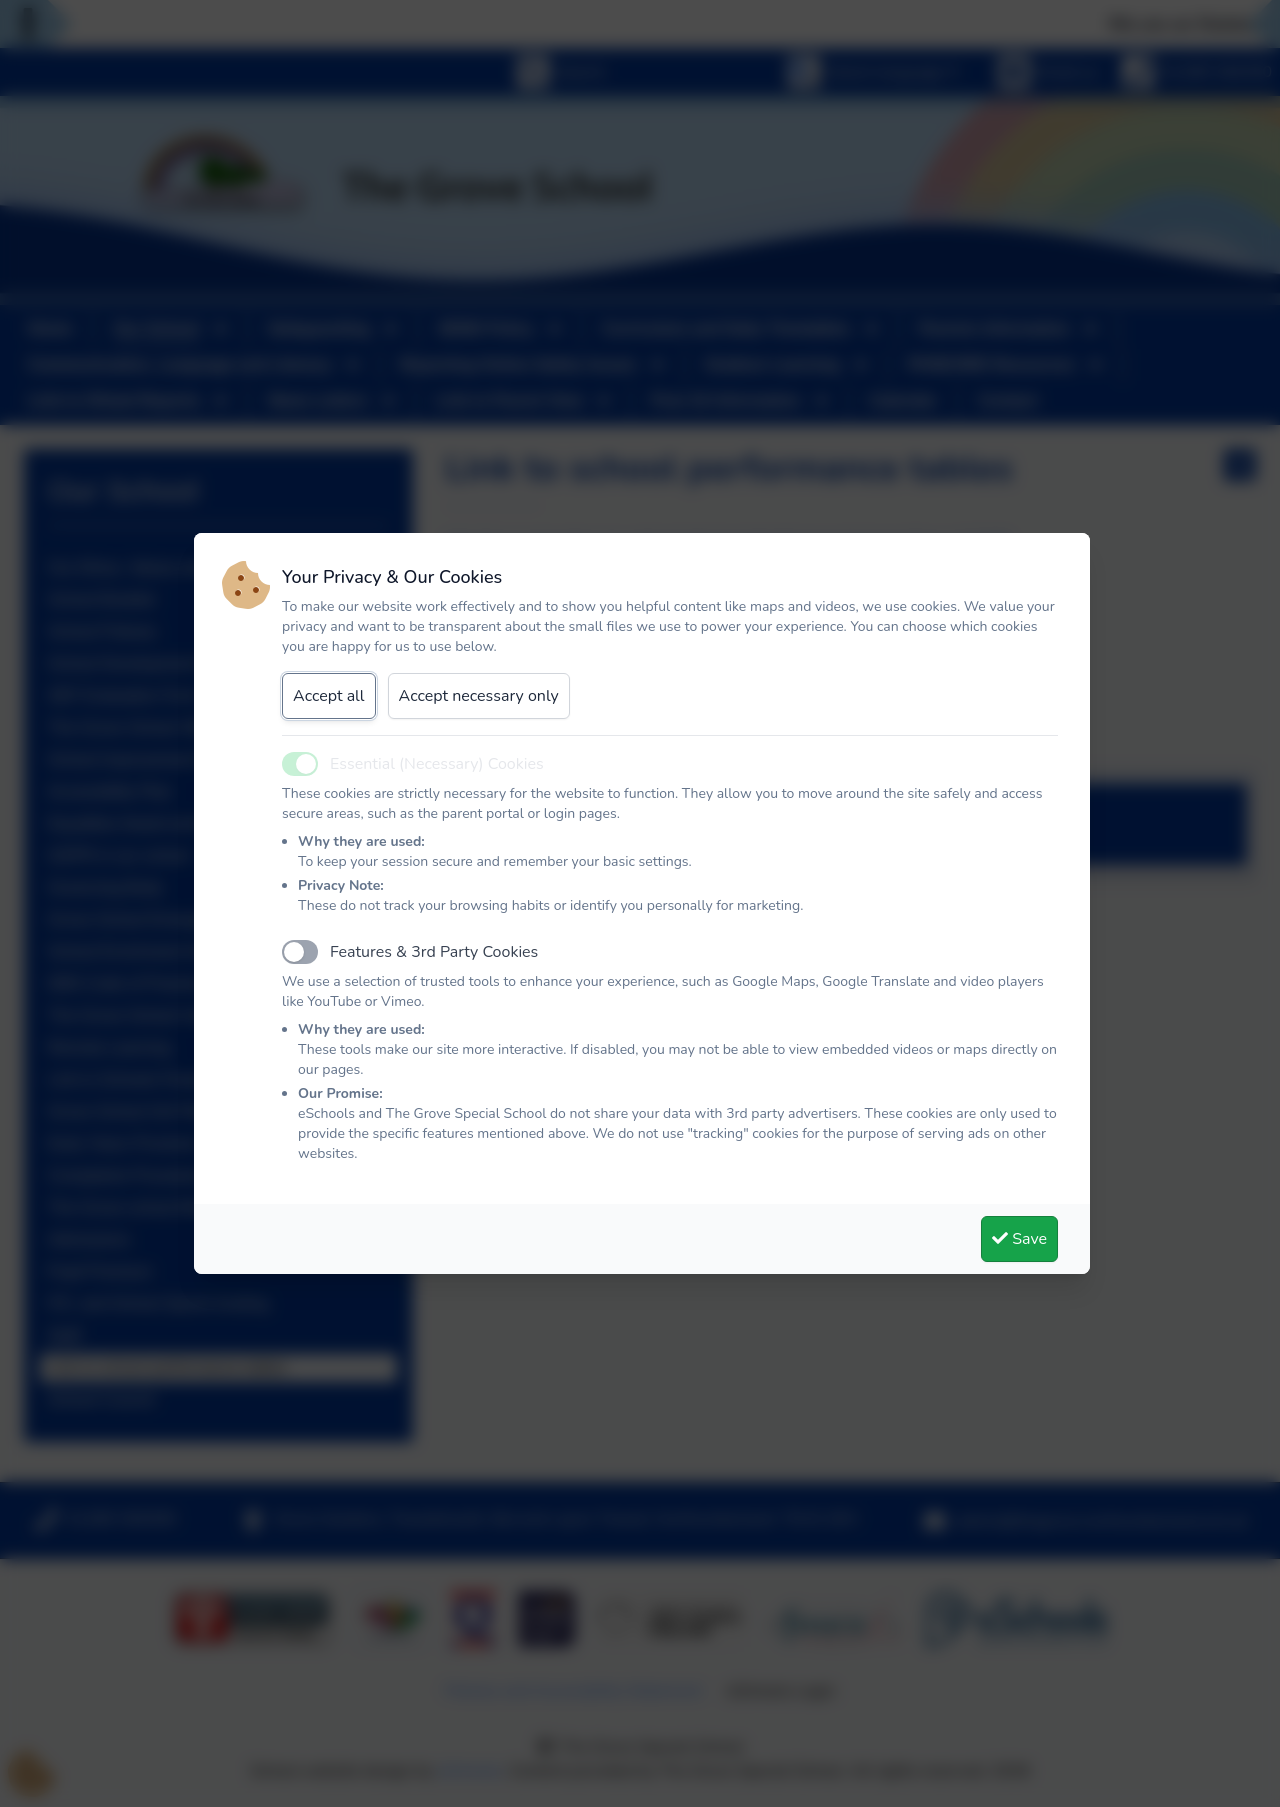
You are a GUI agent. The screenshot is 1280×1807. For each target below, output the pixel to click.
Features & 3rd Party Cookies (434, 952)
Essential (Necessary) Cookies (437, 764)
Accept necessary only (479, 696)
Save (1019, 1239)
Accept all (329, 696)
